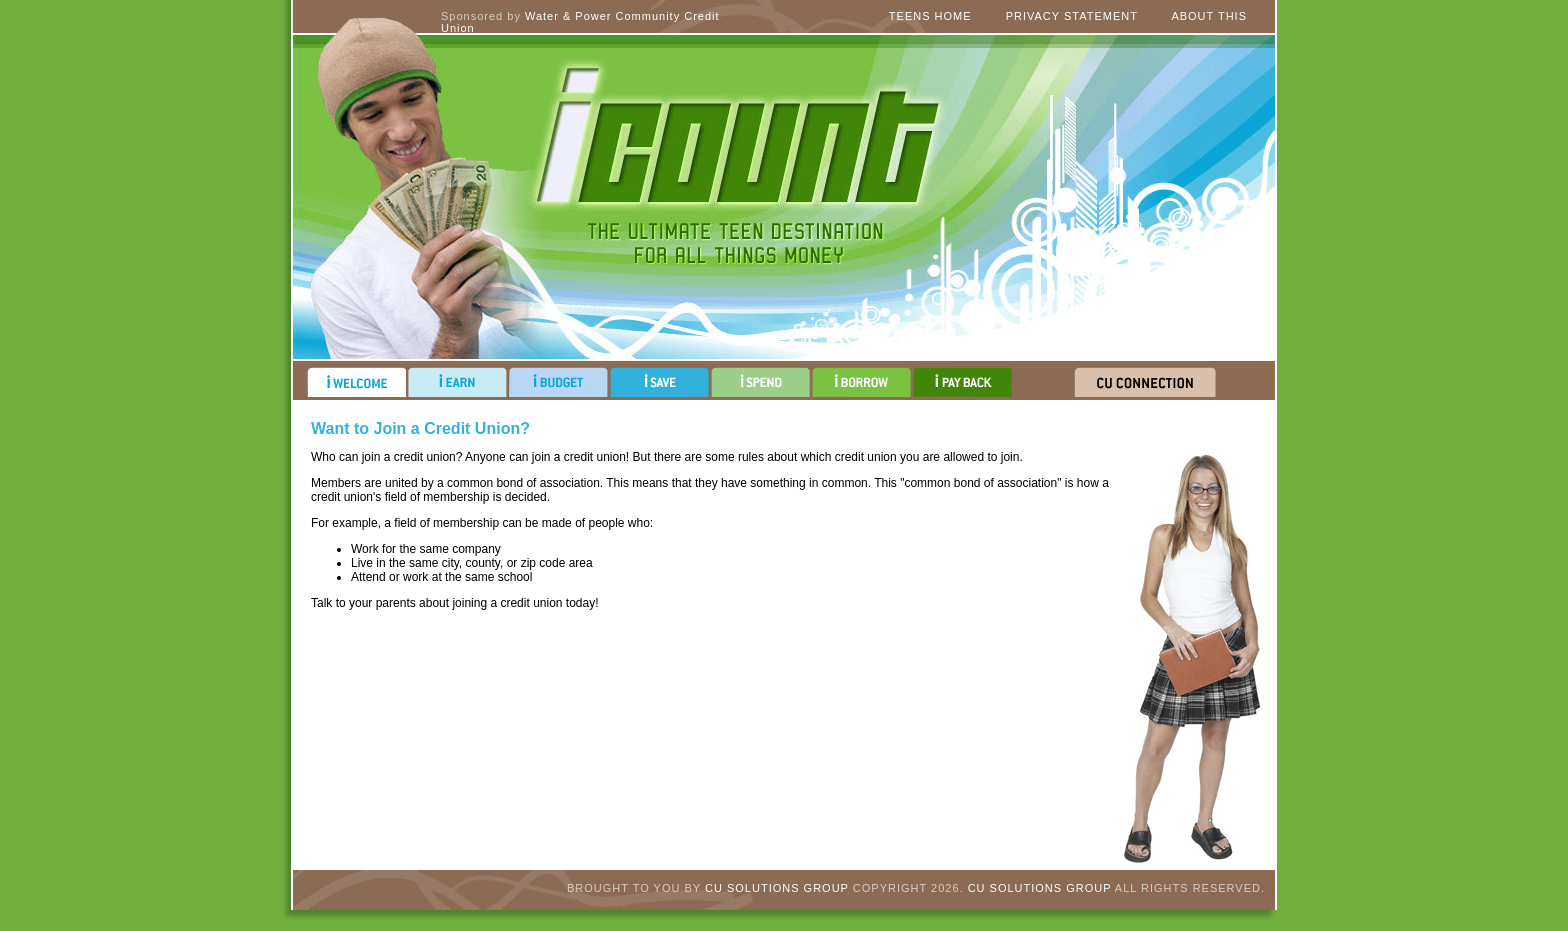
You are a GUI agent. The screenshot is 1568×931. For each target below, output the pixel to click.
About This (1209, 16)
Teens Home (930, 16)
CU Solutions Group (777, 888)
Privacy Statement (1072, 16)
